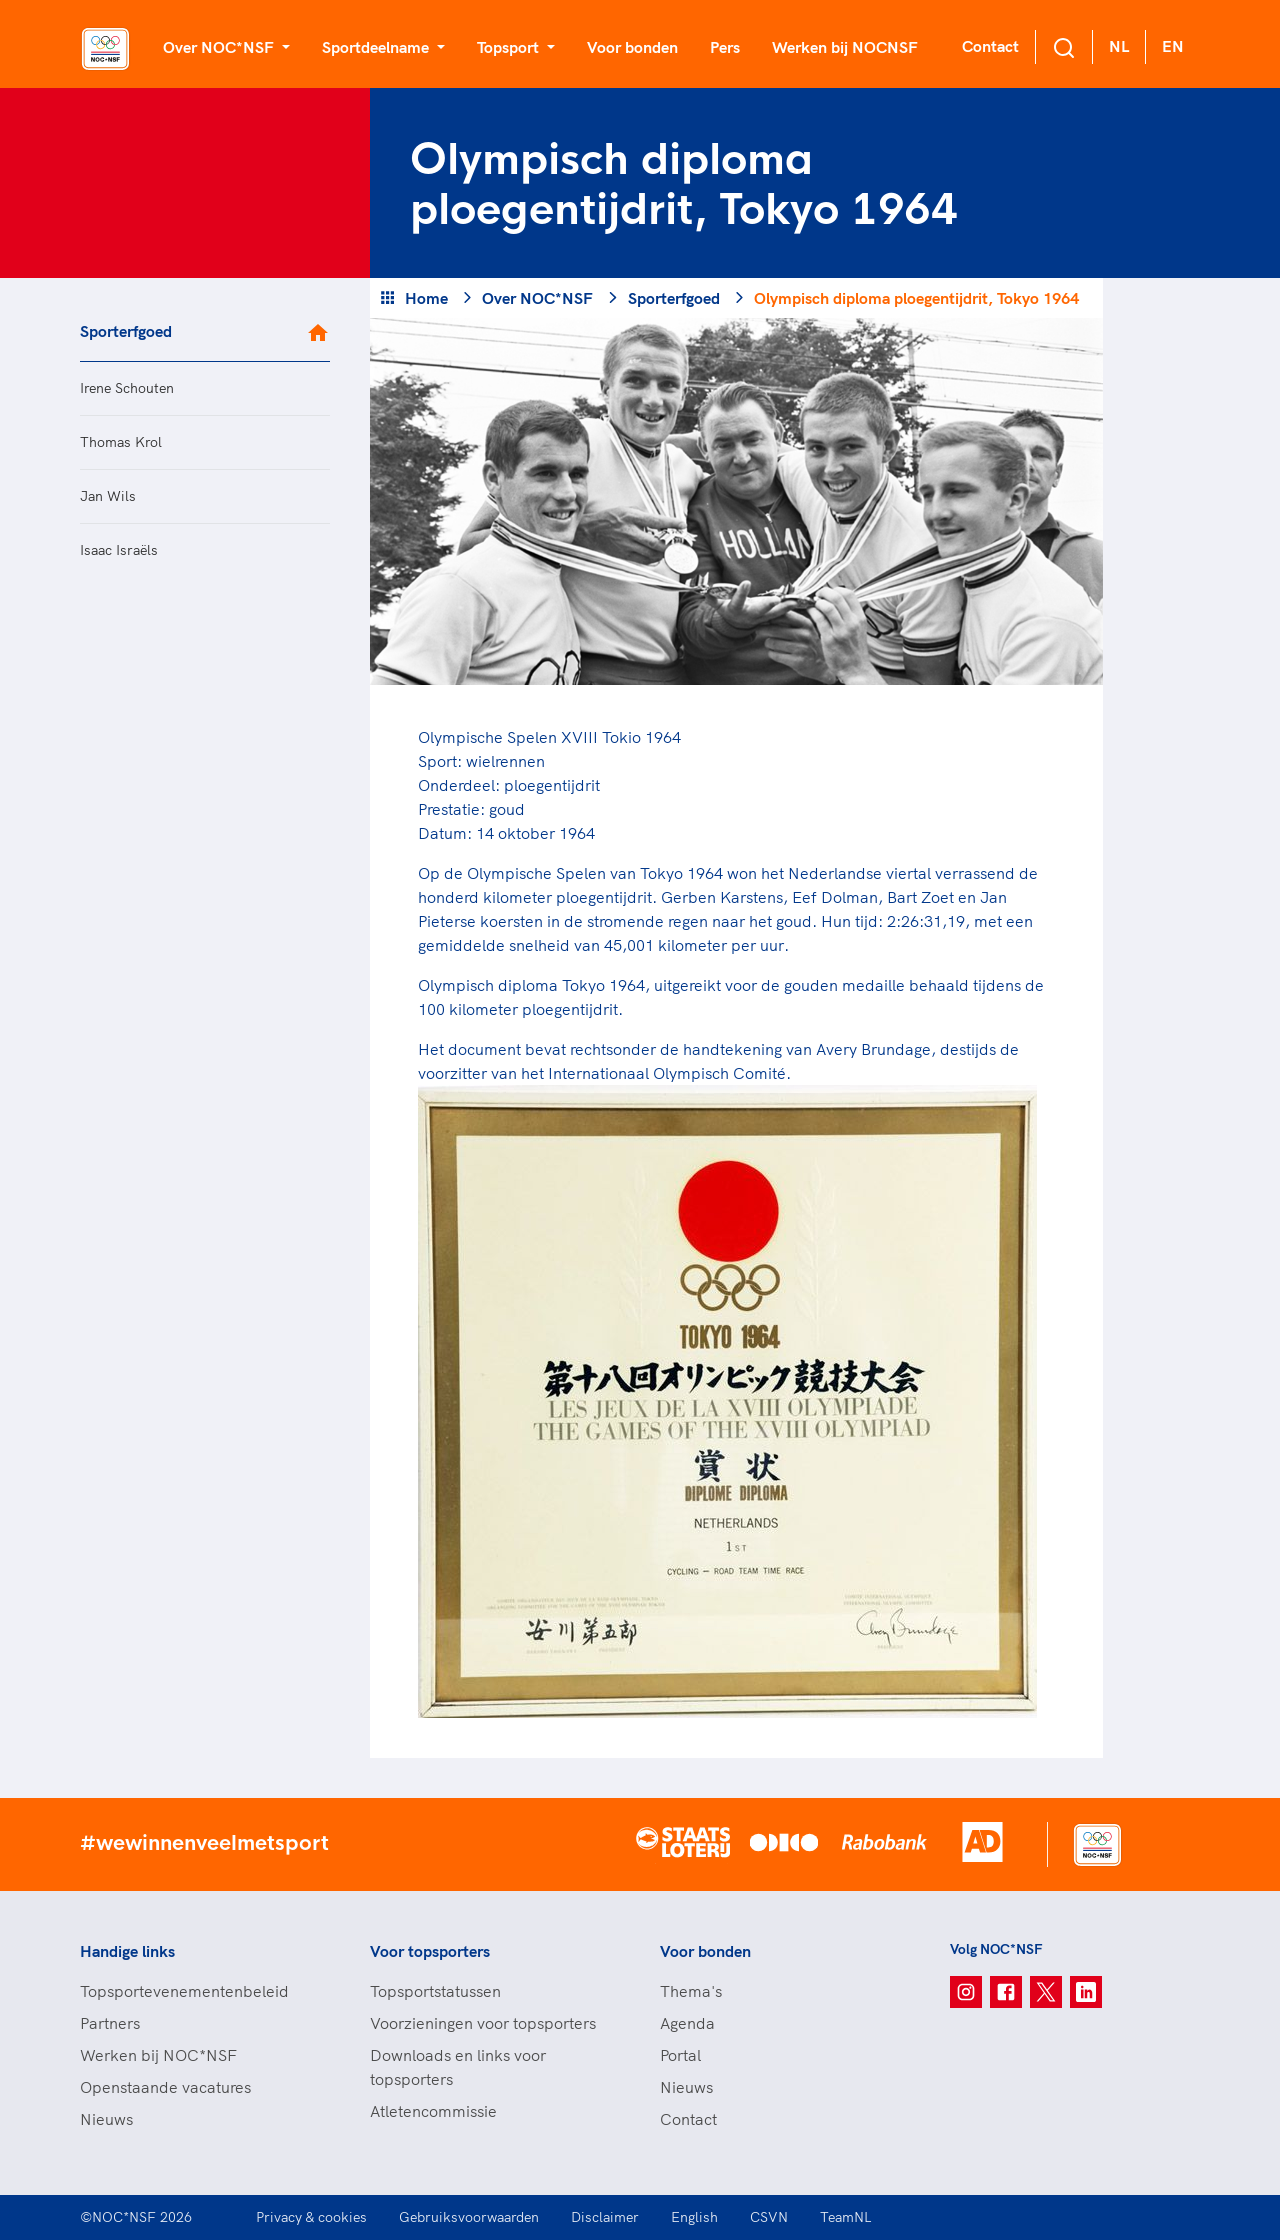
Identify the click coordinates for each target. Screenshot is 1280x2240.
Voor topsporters (430, 1951)
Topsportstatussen (435, 1991)
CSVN (769, 2217)
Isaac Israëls (119, 550)
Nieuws (106, 2119)
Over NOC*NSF (537, 298)
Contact (990, 46)
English (694, 2217)
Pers (725, 47)
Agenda (687, 2023)
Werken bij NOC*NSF (158, 2055)
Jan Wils (108, 496)
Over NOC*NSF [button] (220, 47)
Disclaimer (605, 2217)
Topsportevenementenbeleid (184, 1991)
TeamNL (846, 2217)
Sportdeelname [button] (377, 47)
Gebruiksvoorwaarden (469, 2217)
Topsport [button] (510, 47)
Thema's (691, 1991)
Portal (680, 2055)
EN (1173, 46)
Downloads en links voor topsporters (458, 2067)
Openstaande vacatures (165, 2087)
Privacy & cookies (311, 2217)
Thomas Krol (121, 442)
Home (426, 298)
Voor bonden (632, 47)
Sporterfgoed (126, 331)
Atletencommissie (433, 2111)
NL (1119, 46)
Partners (110, 2023)
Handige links (127, 1951)
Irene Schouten (127, 388)
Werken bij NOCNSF (845, 47)
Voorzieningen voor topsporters (483, 2023)
